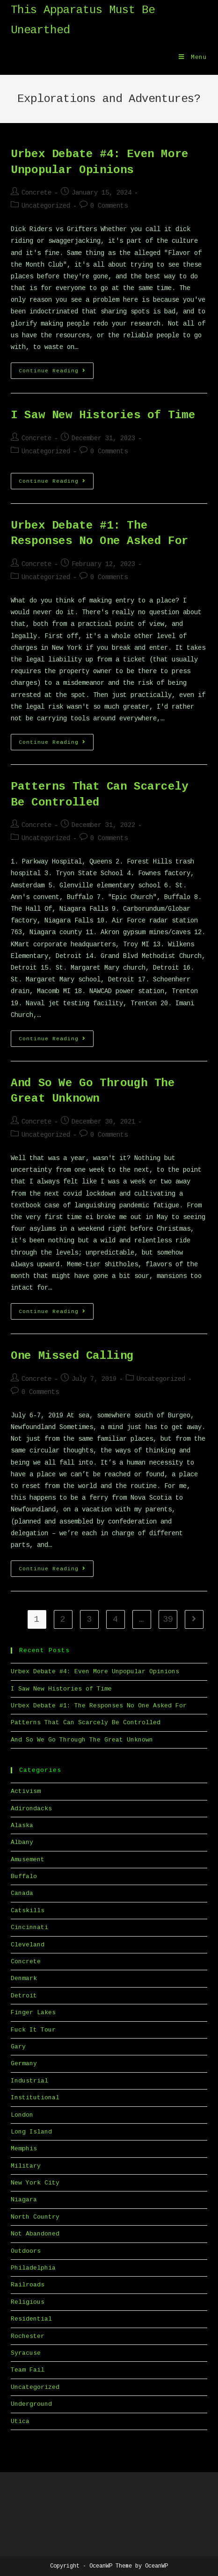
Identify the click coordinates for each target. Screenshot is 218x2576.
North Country (35, 2216)
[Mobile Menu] (193, 57)
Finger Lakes (33, 2012)
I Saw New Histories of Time (103, 415)
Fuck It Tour (33, 2029)
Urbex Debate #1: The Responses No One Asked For (99, 1705)
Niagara (24, 2199)
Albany (22, 1842)
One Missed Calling (72, 1356)
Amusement (27, 1859)
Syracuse (26, 2353)
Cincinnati (29, 1927)
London (22, 2115)
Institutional (35, 2097)
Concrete (36, 192)
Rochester (27, 2336)
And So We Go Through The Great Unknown (82, 1739)
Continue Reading (56, 373)
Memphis (24, 2148)
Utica (20, 2421)
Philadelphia (33, 2267)
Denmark (24, 1978)
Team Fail (27, 2369)
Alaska (22, 1825)
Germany (24, 2063)
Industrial (29, 2080)
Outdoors (26, 2251)
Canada (22, 1893)
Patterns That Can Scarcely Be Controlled (85, 1722)
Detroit (24, 1995)
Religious (27, 2302)
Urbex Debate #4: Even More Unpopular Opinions (95, 1671)
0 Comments (109, 206)
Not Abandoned (35, 2233)
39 (168, 1619)
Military (26, 2166)
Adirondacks (31, 1808)
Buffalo (24, 1876)
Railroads (27, 2284)
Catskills (27, 1910)
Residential (31, 2318)
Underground (31, 2404)
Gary (18, 2046)
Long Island (31, 2131)
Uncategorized (46, 206)
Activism (26, 1791)
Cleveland (27, 1944)
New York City (35, 2182)
